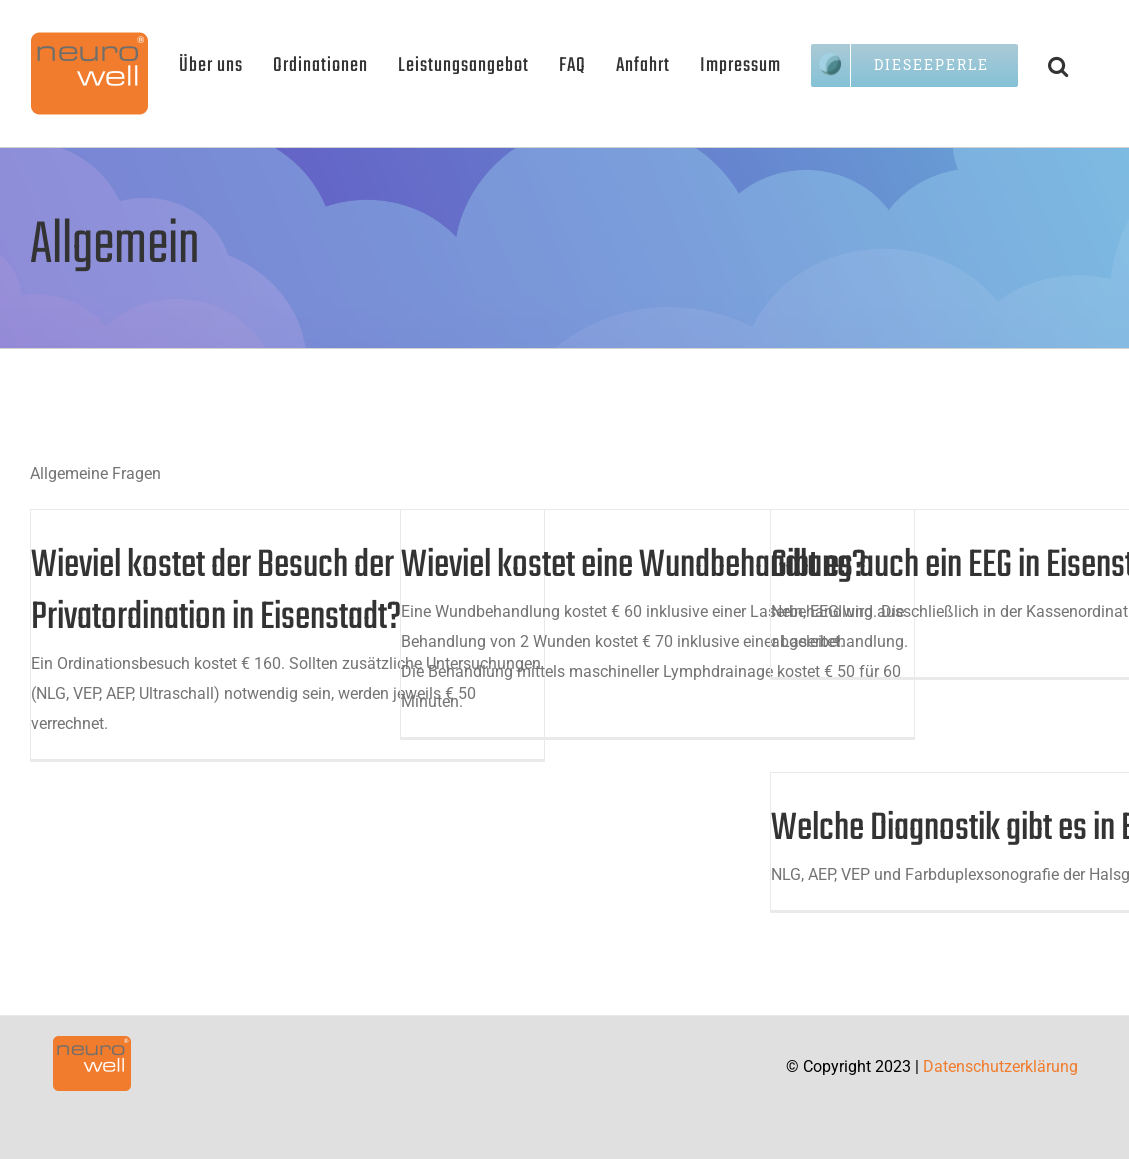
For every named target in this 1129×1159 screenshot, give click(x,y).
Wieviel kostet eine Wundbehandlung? (633, 566)
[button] (1058, 65)
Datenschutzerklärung (1000, 1066)
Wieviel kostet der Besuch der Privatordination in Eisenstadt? (216, 592)
